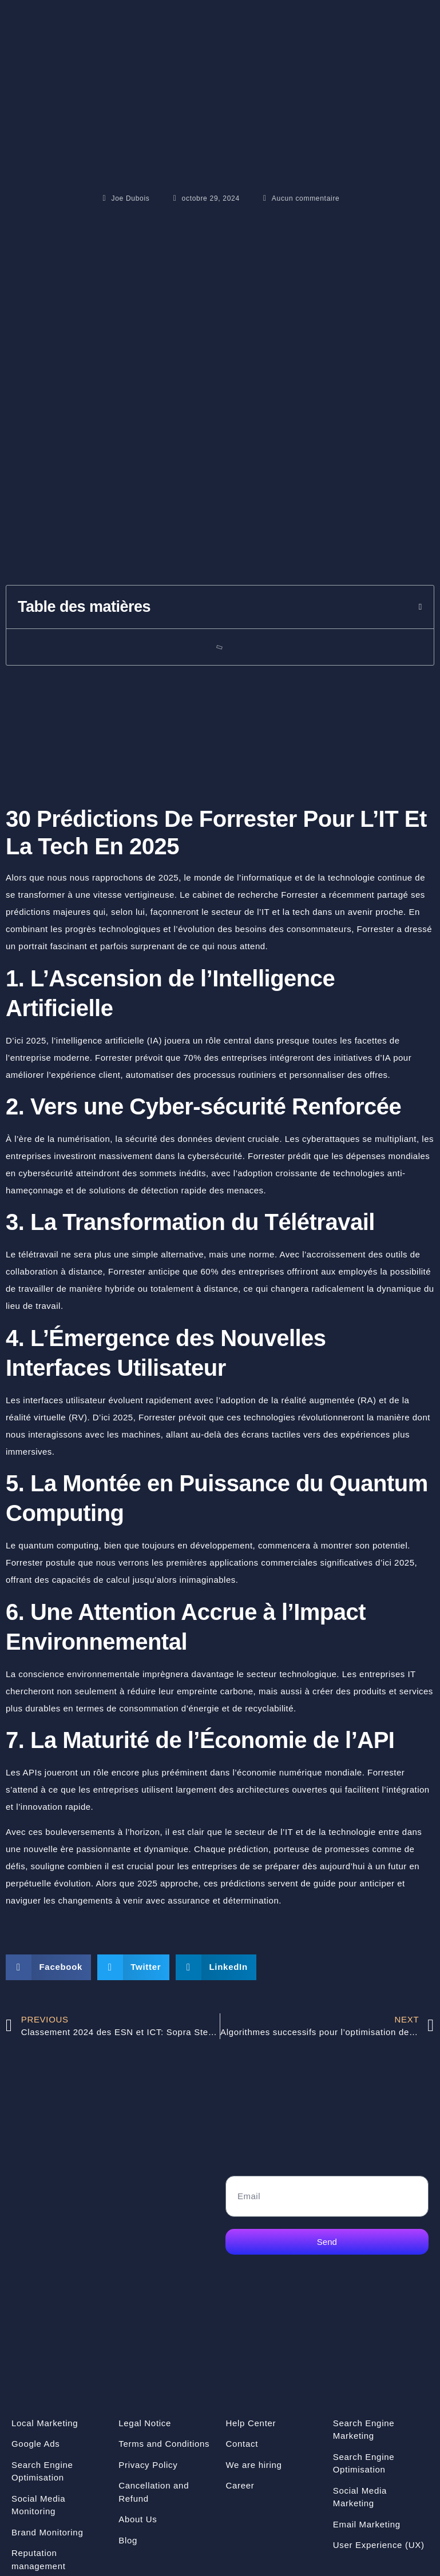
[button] (420, 607)
